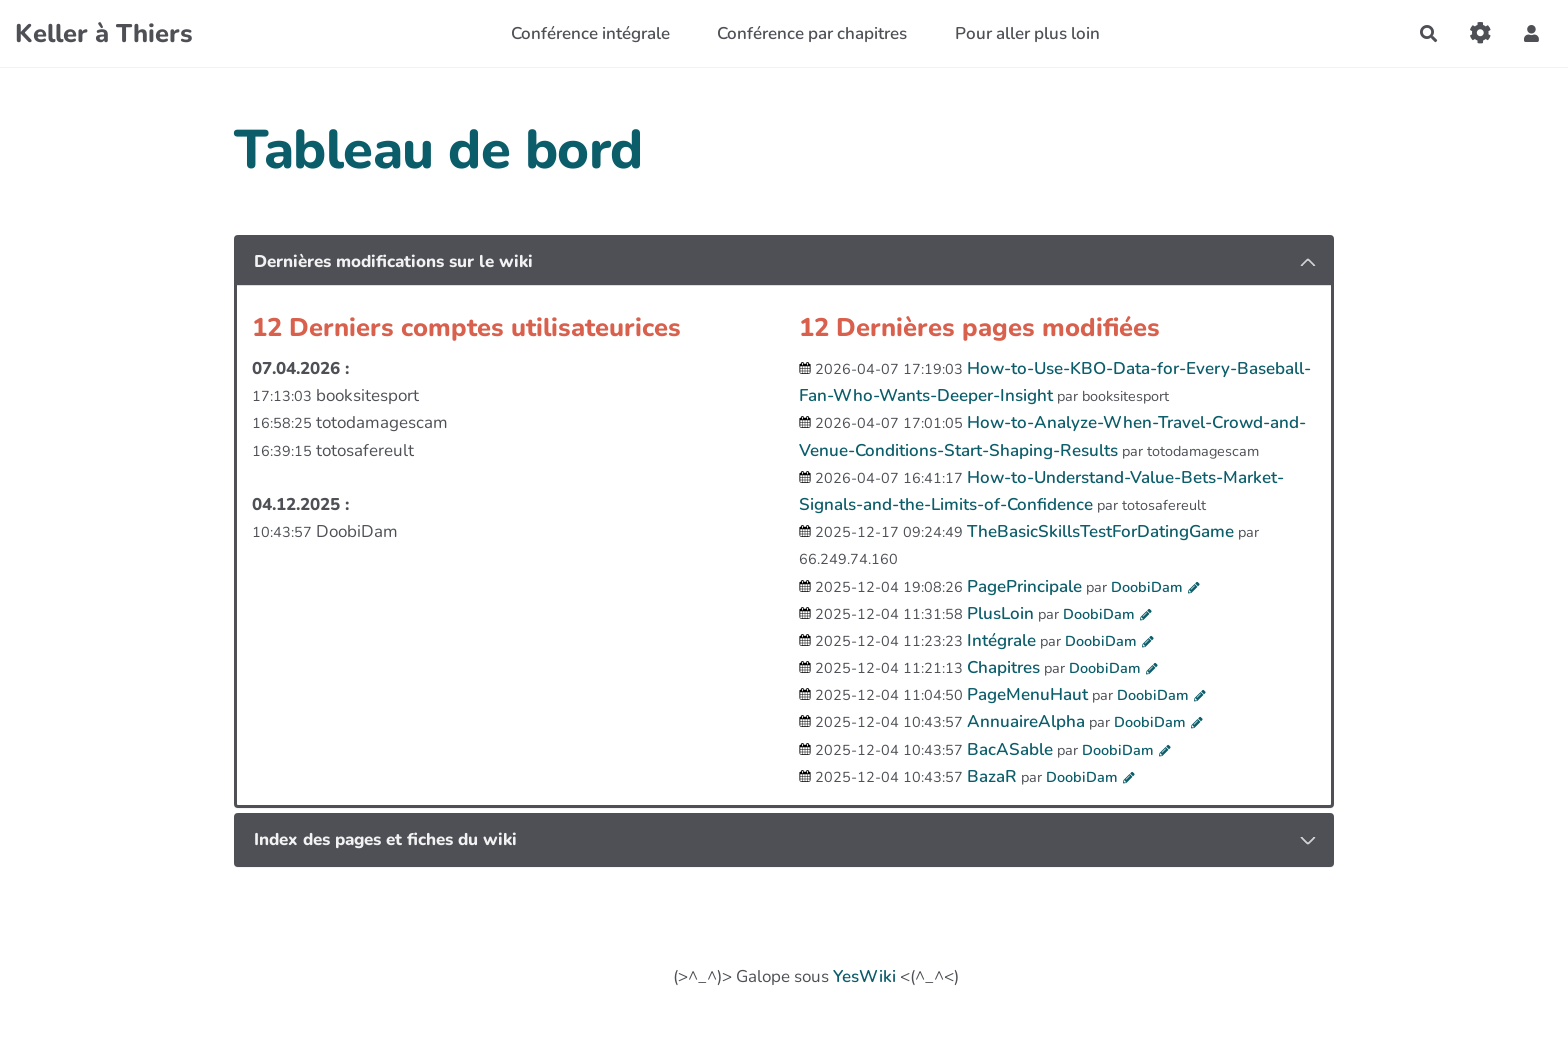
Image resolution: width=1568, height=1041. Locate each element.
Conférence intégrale (590, 33)
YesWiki (864, 976)
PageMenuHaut (1027, 694)
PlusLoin (1000, 613)
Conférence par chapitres (812, 33)
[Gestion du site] (1480, 33)
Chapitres (1003, 667)
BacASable (1010, 749)
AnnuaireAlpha (1026, 721)
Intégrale (1001, 640)
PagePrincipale (1024, 586)
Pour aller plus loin (1027, 33)
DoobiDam (1147, 587)
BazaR (992, 776)
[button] (1531, 33)
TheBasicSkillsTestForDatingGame (1100, 531)
